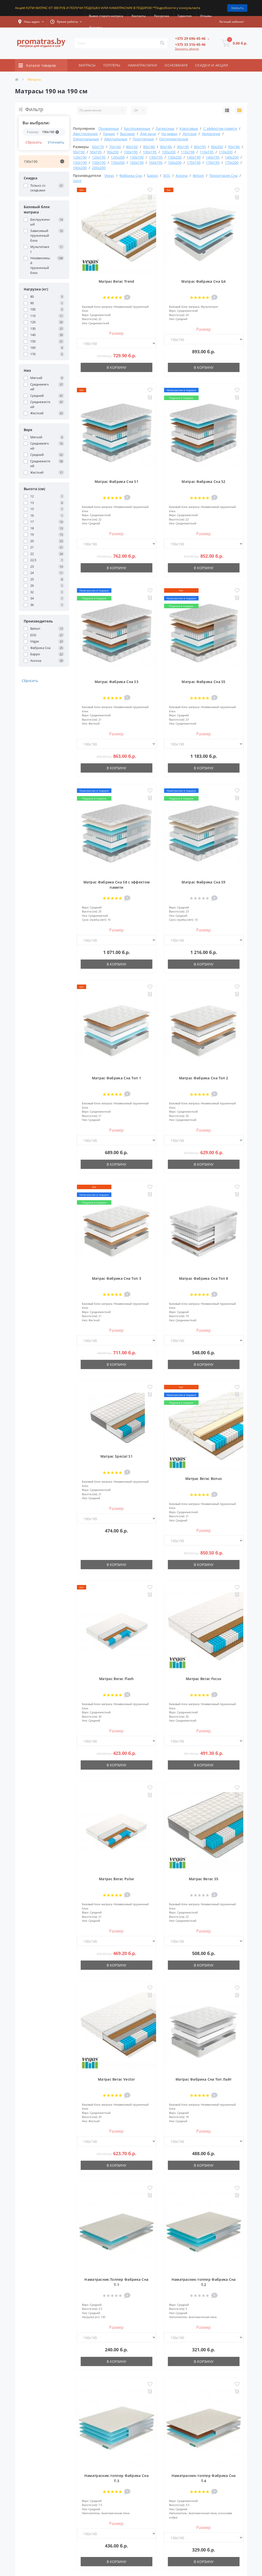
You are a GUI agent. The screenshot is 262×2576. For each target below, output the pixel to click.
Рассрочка (161, 16)
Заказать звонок (187, 49)
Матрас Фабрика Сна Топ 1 (116, 1078)
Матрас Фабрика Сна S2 (203, 481)
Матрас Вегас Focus (203, 1678)
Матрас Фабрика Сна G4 (203, 281)
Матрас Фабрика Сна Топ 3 (116, 1278)
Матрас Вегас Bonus (203, 1478)
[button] (31, 22)
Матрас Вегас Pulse (116, 1878)
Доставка (95, 27)
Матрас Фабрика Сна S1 (116, 481)
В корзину (116, 367)
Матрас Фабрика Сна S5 (203, 681)
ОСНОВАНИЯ (176, 65)
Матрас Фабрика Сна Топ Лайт (204, 2079)
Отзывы (206, 16)
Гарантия (185, 16)
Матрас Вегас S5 (204, 1878)
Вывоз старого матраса (106, 16)
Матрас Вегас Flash (116, 1678)
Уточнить (56, 142)
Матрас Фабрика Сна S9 (203, 882)
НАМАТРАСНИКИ (142, 65)
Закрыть (237, 8)
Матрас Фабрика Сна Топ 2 (203, 1078)
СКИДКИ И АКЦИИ (211, 65)
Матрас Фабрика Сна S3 (116, 681)
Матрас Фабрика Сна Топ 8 (203, 1278)
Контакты (139, 16)
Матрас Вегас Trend (116, 281)
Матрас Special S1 (116, 1456)
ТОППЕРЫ (111, 65)
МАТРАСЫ (87, 65)
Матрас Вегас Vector (116, 2079)
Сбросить (33, 142)
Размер (116, 333)
